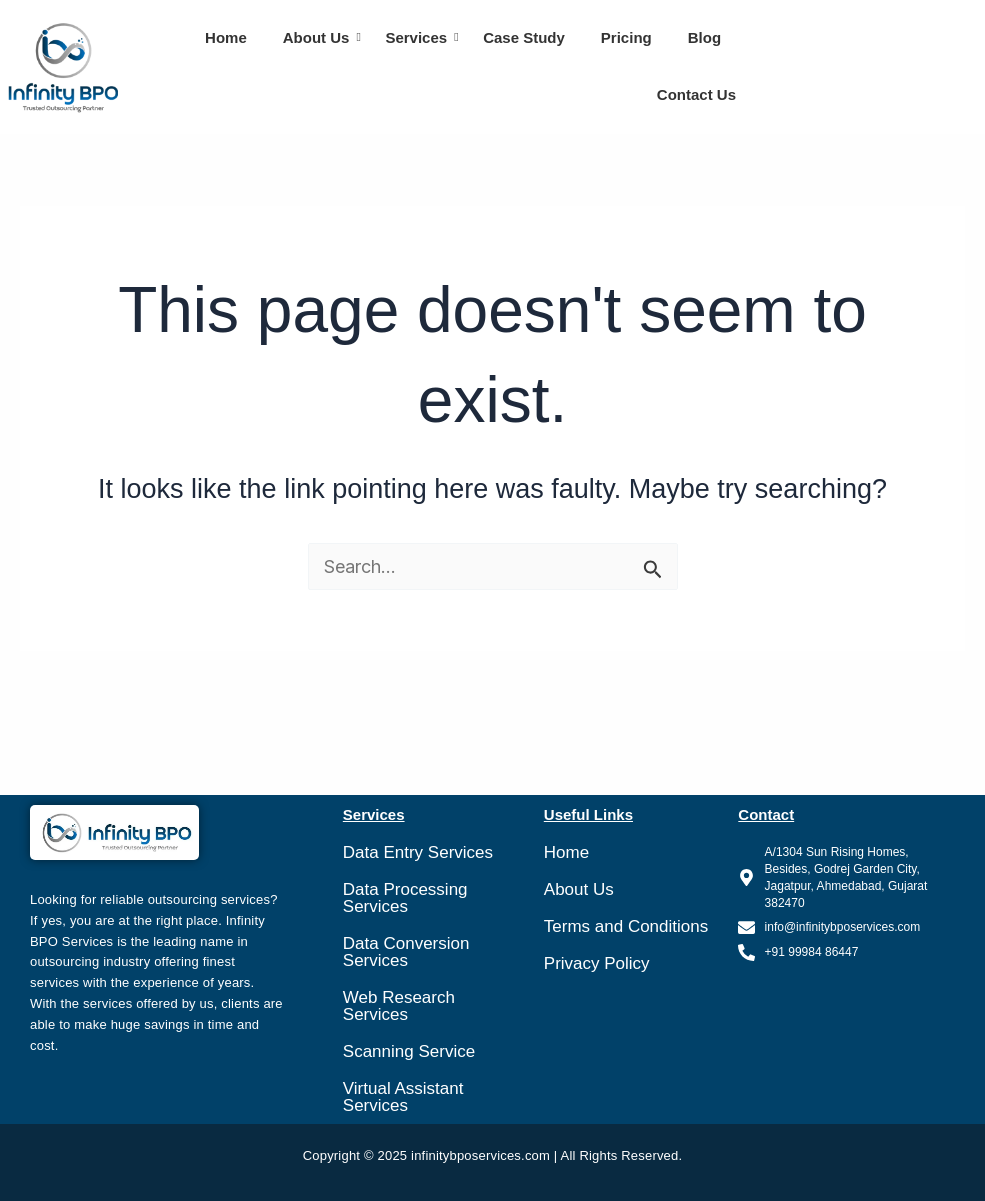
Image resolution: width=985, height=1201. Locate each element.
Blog (704, 37)
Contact (766, 814)
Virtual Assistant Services (403, 1097)
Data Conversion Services (406, 952)
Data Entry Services (418, 852)
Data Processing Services (405, 898)
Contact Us (696, 94)
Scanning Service (409, 1051)
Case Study (524, 37)
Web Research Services (399, 1006)
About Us (318, 37)
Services (417, 37)
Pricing (626, 37)
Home (226, 37)
